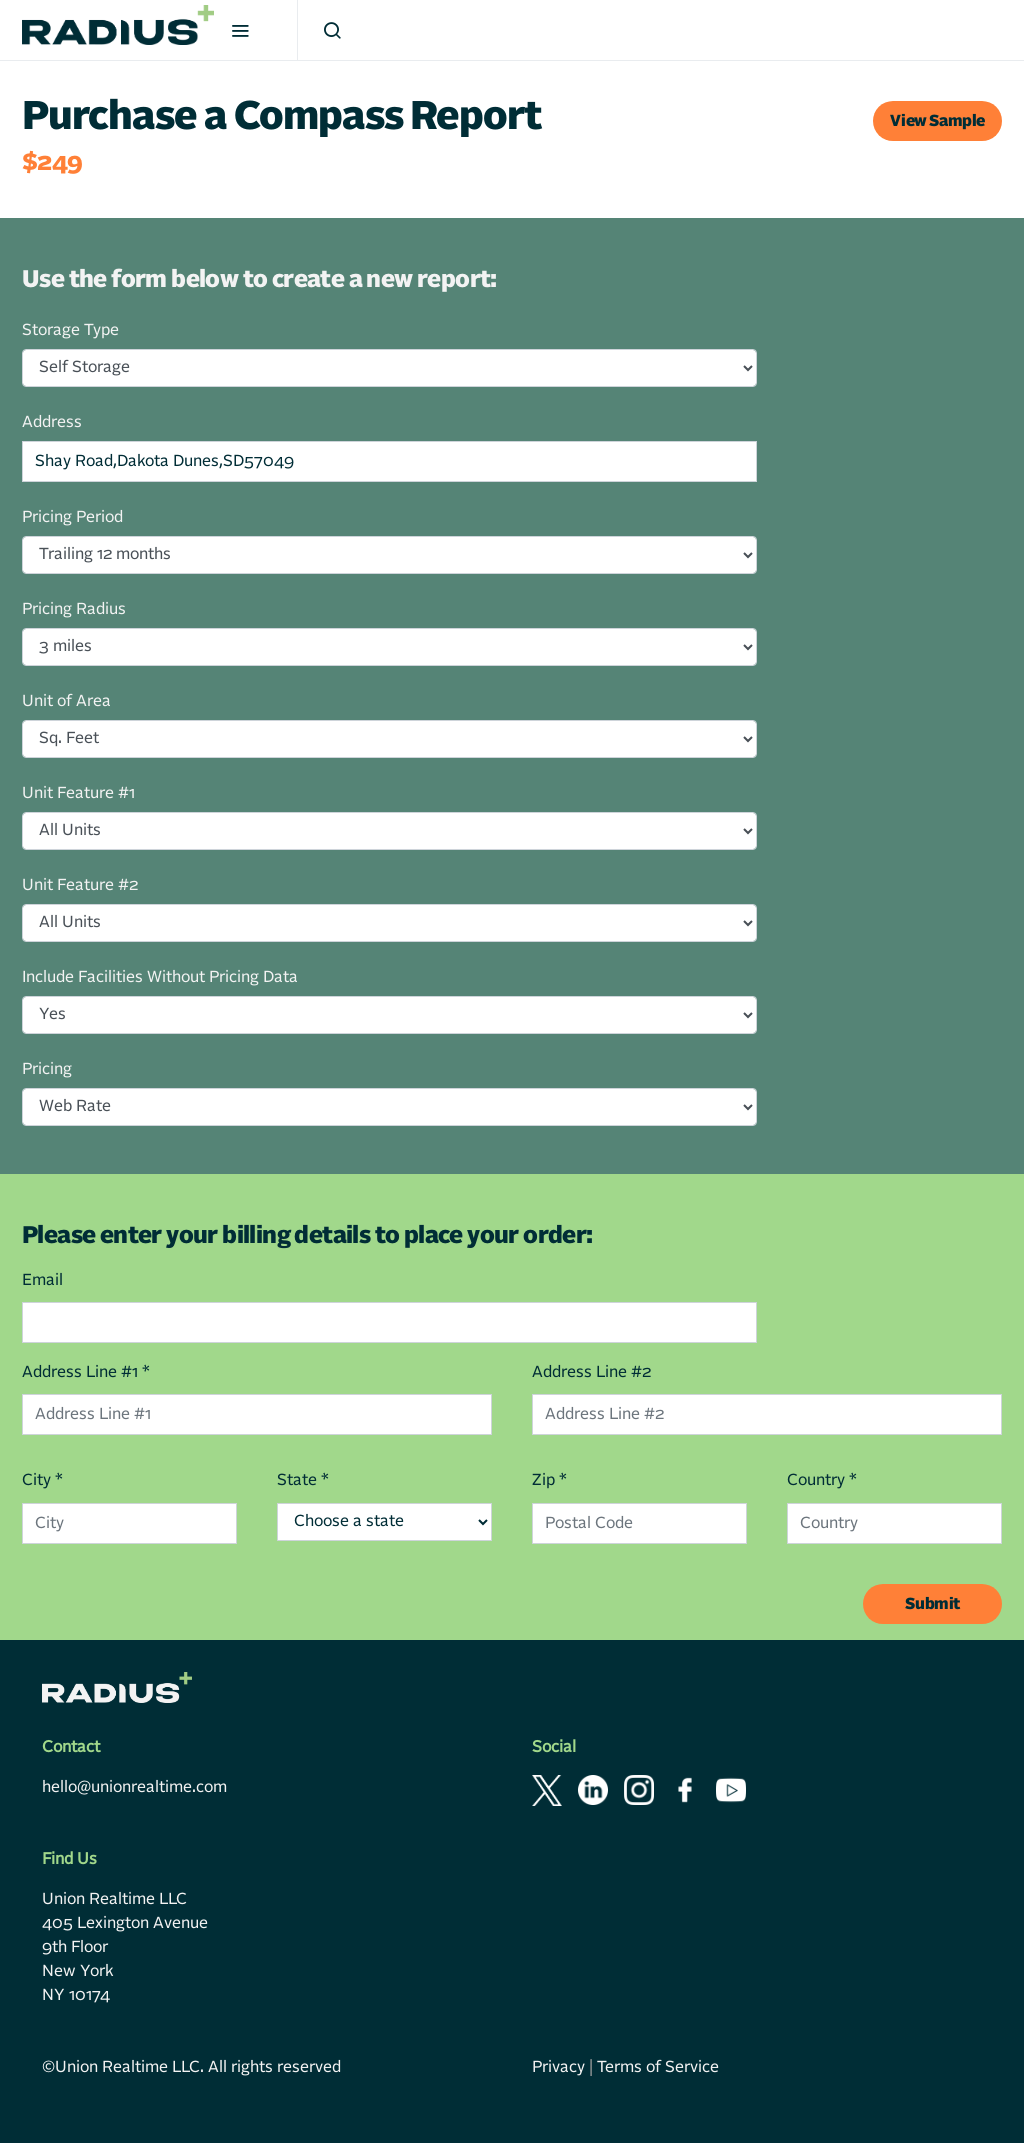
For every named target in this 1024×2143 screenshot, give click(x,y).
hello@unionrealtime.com (134, 1787)
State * (303, 1480)
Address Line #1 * (86, 1372)
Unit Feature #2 (80, 885)
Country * (822, 1480)
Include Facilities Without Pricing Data (160, 977)
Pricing (47, 1069)
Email (42, 1280)
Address (52, 422)
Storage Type (70, 330)
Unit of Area (66, 701)
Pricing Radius (74, 609)
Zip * (549, 1480)
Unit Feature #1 (78, 793)
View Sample (937, 121)
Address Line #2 (591, 1372)
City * (42, 1480)
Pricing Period (72, 517)
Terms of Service (658, 2067)
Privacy (558, 2067)
